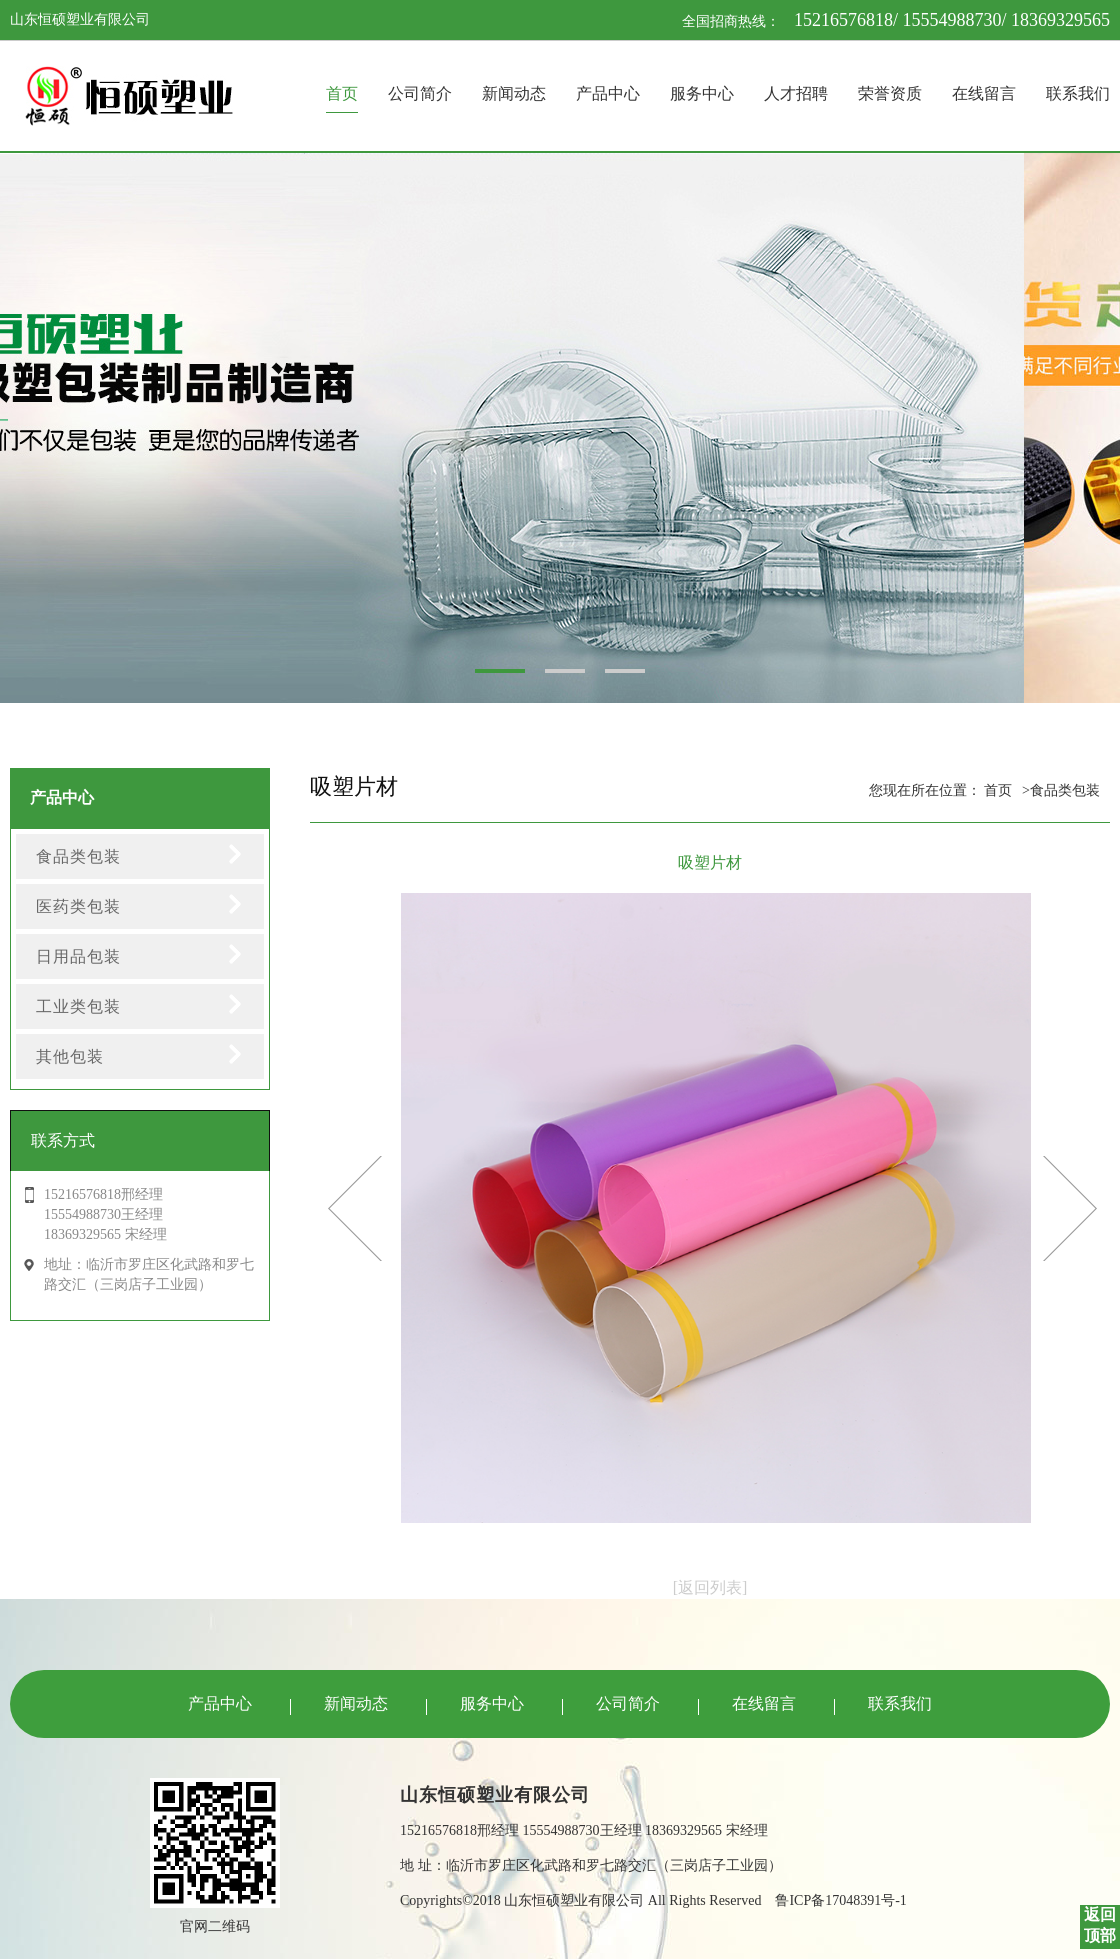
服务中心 (702, 93)
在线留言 (984, 93)
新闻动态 (514, 93)
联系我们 (1078, 93)
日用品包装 (78, 956)
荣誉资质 (890, 93)
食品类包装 (78, 856)
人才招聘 (796, 93)
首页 (342, 93)
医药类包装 (78, 906)
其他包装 (70, 1056)
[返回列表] (710, 1587)
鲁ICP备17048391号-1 (840, 1900)
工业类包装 (78, 1006)
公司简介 (420, 93)
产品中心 (608, 93)
